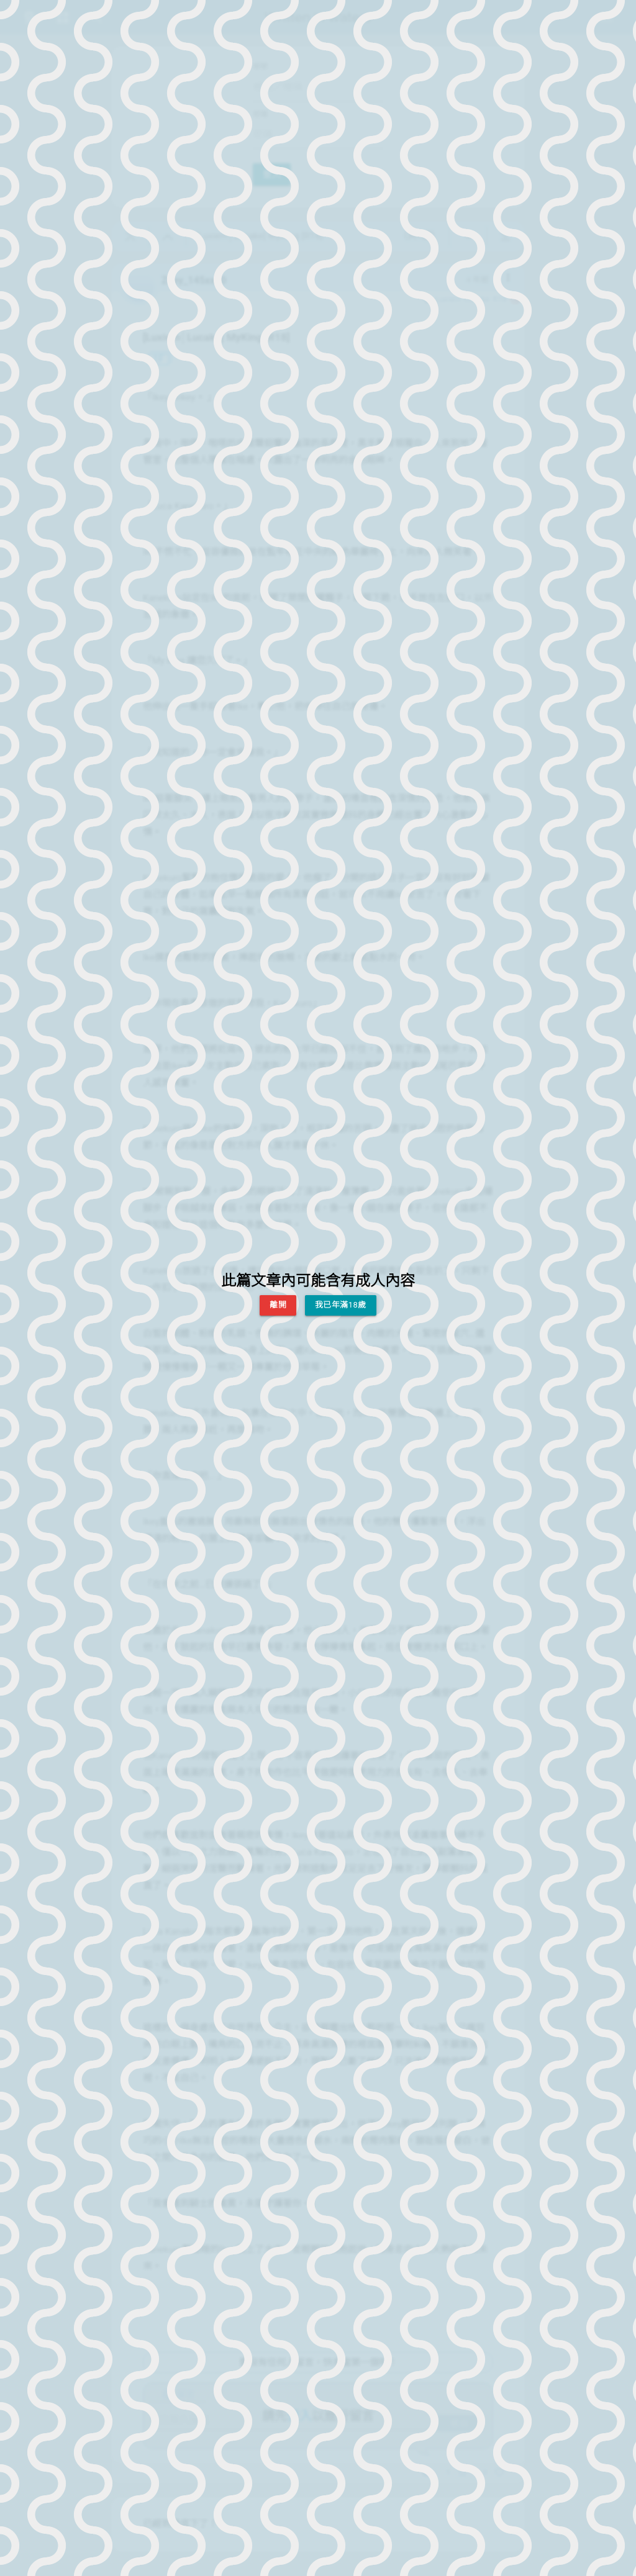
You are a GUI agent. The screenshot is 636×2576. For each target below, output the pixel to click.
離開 (278, 1304)
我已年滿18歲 (340, 1304)
